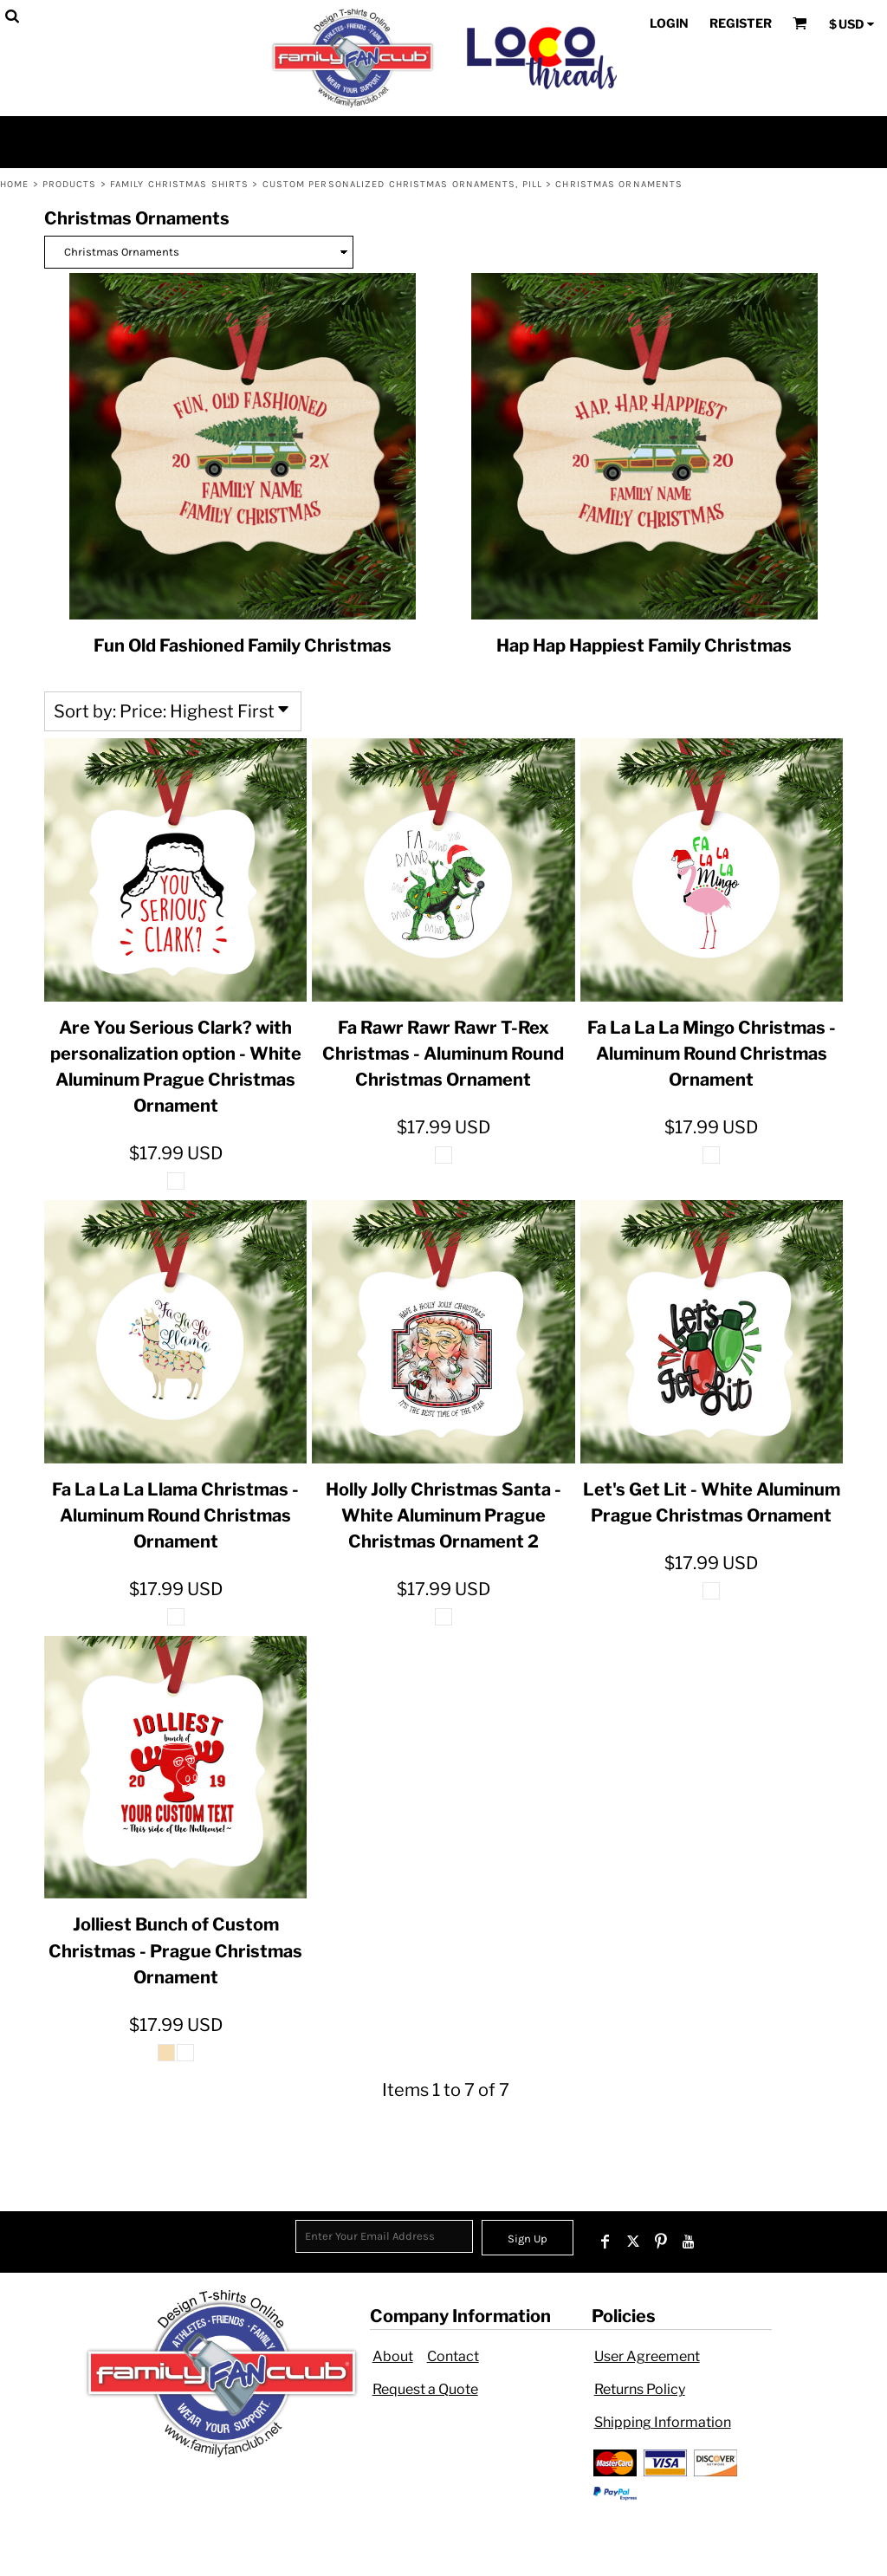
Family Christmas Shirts (179, 184)
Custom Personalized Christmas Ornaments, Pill (402, 184)
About (392, 2356)
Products (69, 184)
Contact (453, 2356)
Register (740, 23)
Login (669, 23)
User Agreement (647, 2356)
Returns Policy (639, 2389)
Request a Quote (425, 2389)
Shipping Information (662, 2422)
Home (14, 184)
